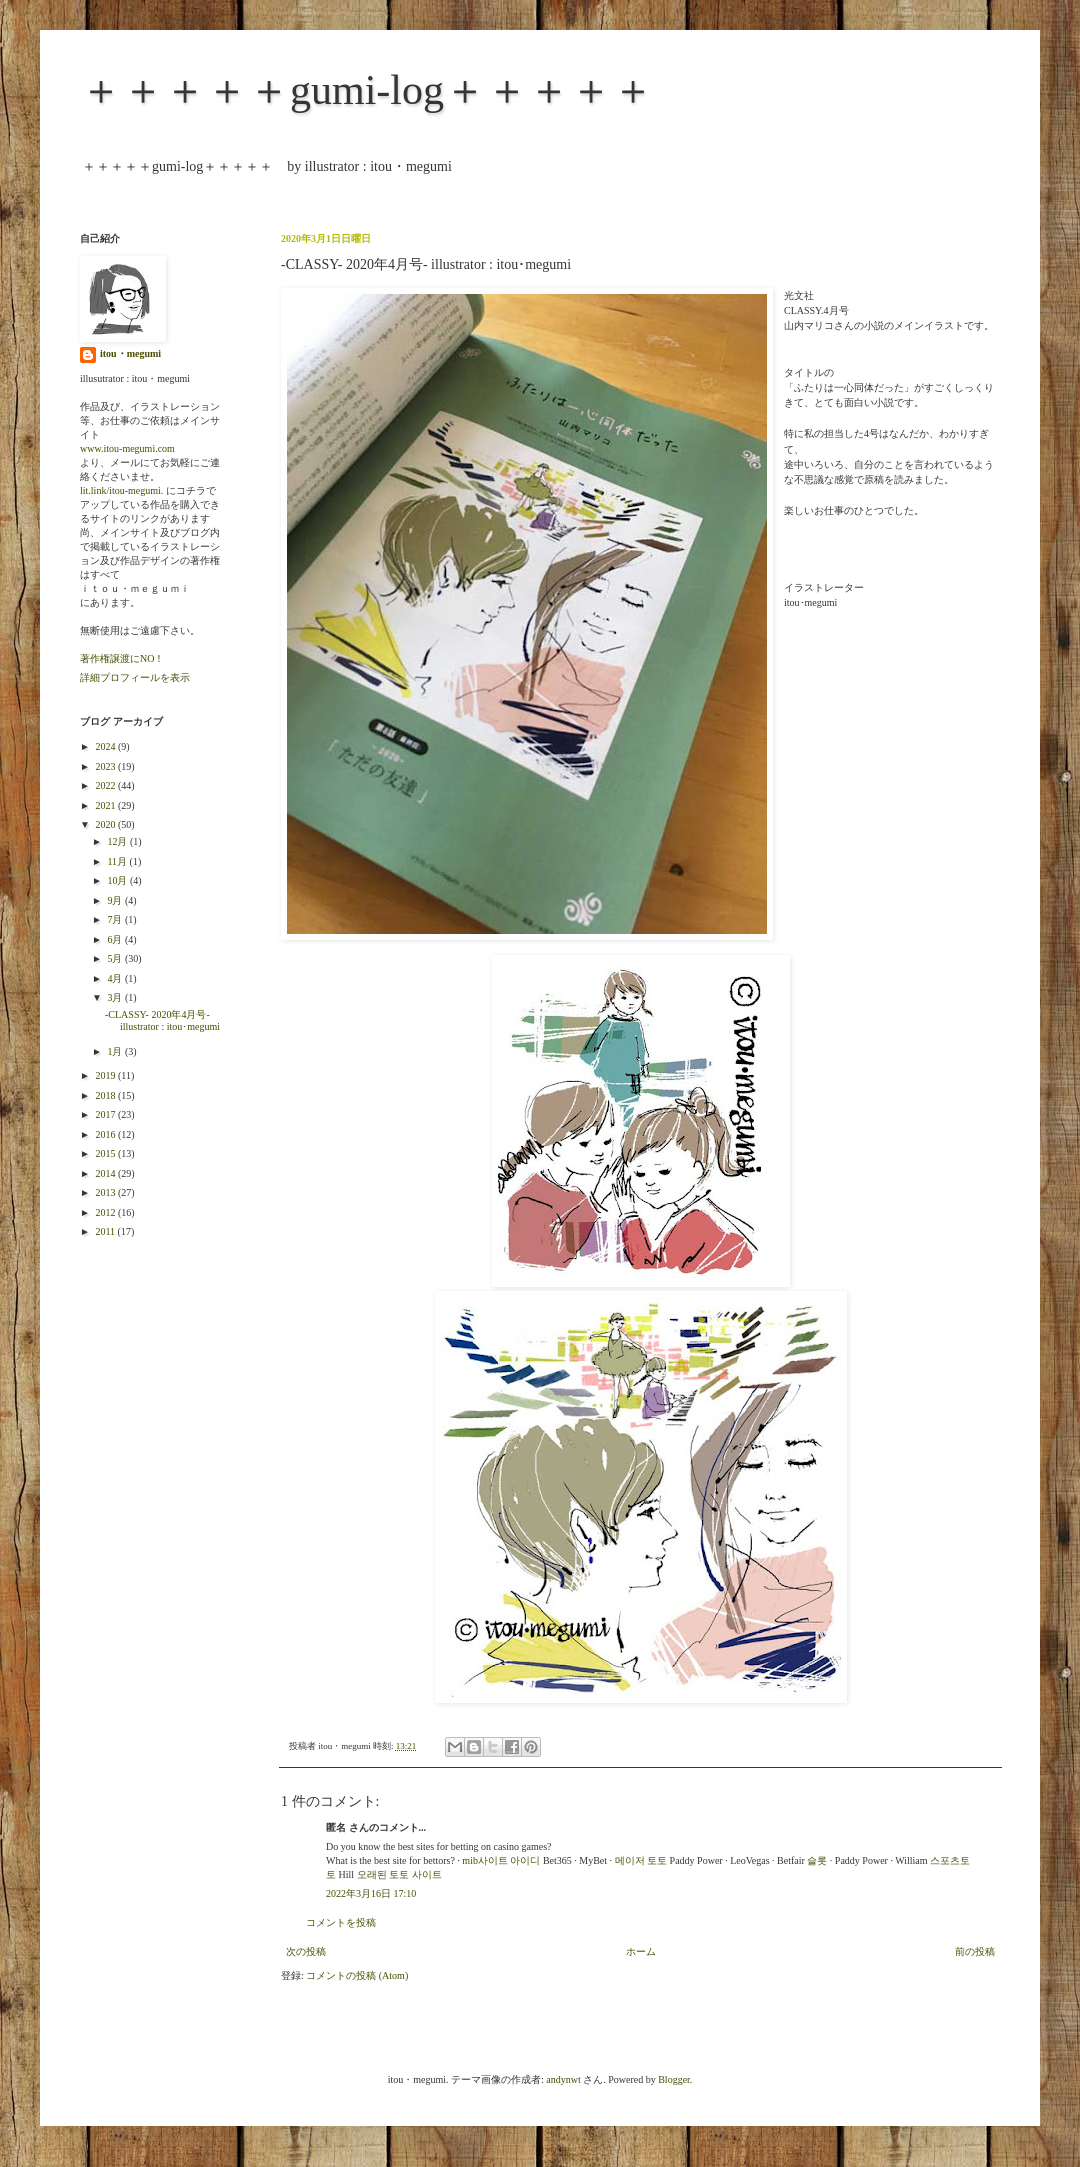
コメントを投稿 (341, 1922)
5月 (116, 958)
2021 (106, 805)
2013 (106, 1192)
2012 (106, 1212)
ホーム (641, 1951)
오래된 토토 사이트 (399, 1874)
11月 (118, 861)
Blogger (674, 2079)
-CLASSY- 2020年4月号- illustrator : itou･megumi (162, 1020)
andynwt (563, 2079)
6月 (116, 939)
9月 (116, 900)
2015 (106, 1153)
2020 (106, 824)
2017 (106, 1114)
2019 (106, 1075)
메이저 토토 (641, 1860)
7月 (116, 919)
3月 (116, 997)
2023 (106, 766)
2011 (106, 1231)
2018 (106, 1095)
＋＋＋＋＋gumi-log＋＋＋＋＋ (367, 90)
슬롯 (817, 1860)
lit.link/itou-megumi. (121, 490)
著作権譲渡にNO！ (122, 658)
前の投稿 (975, 1951)
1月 (116, 1051)
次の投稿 (306, 1951)
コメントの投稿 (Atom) (357, 1975)
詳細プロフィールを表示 (135, 677)
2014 (106, 1173)
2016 (106, 1134)
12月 (118, 841)
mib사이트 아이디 (501, 1860)
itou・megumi (130, 353)
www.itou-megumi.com (127, 448)
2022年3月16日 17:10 (371, 1893)
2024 (106, 746)
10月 (118, 880)
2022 (106, 785)
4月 (116, 978)
